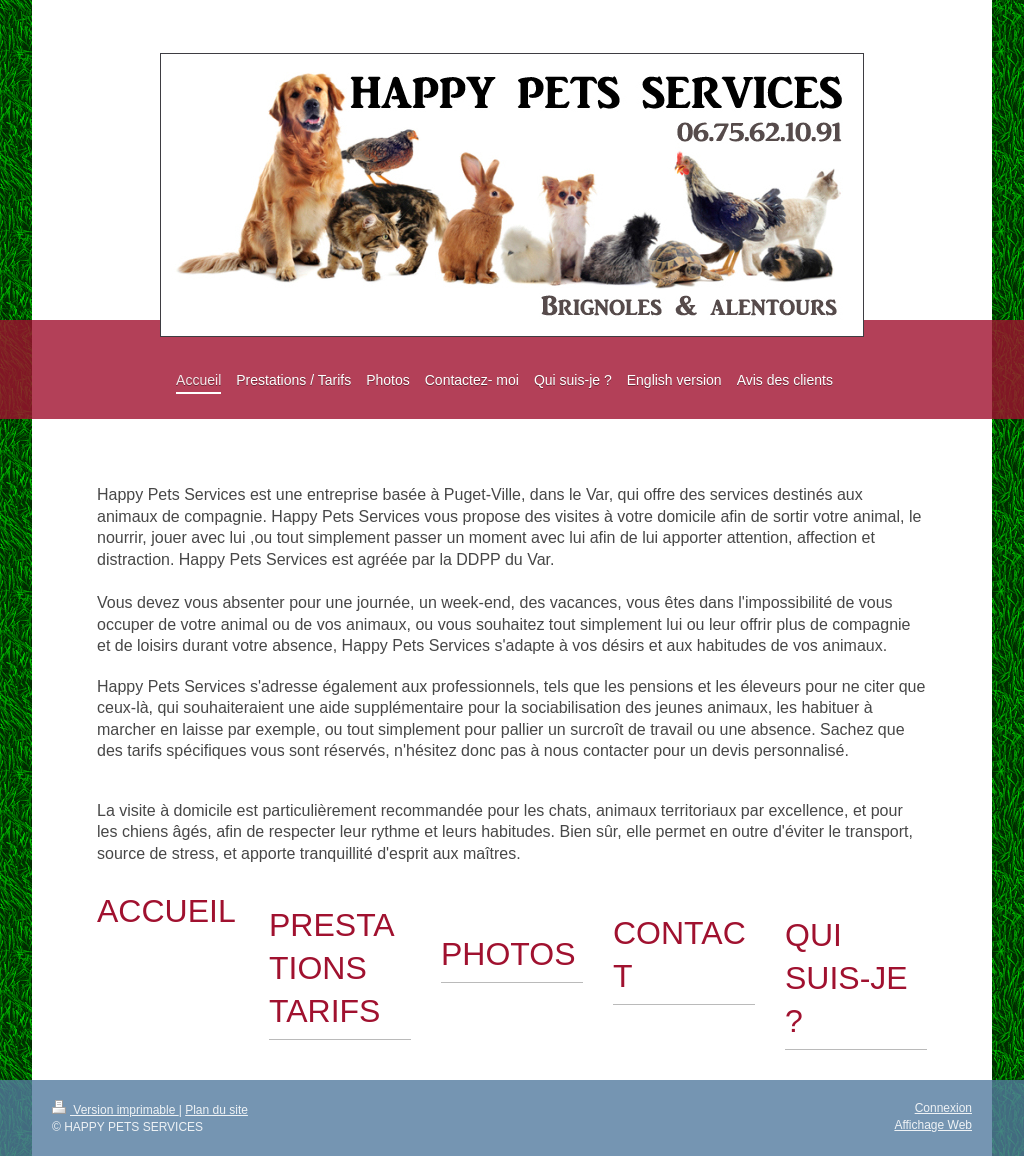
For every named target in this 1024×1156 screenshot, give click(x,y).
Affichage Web (933, 1125)
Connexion (943, 1108)
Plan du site (216, 1110)
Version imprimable (115, 1110)
